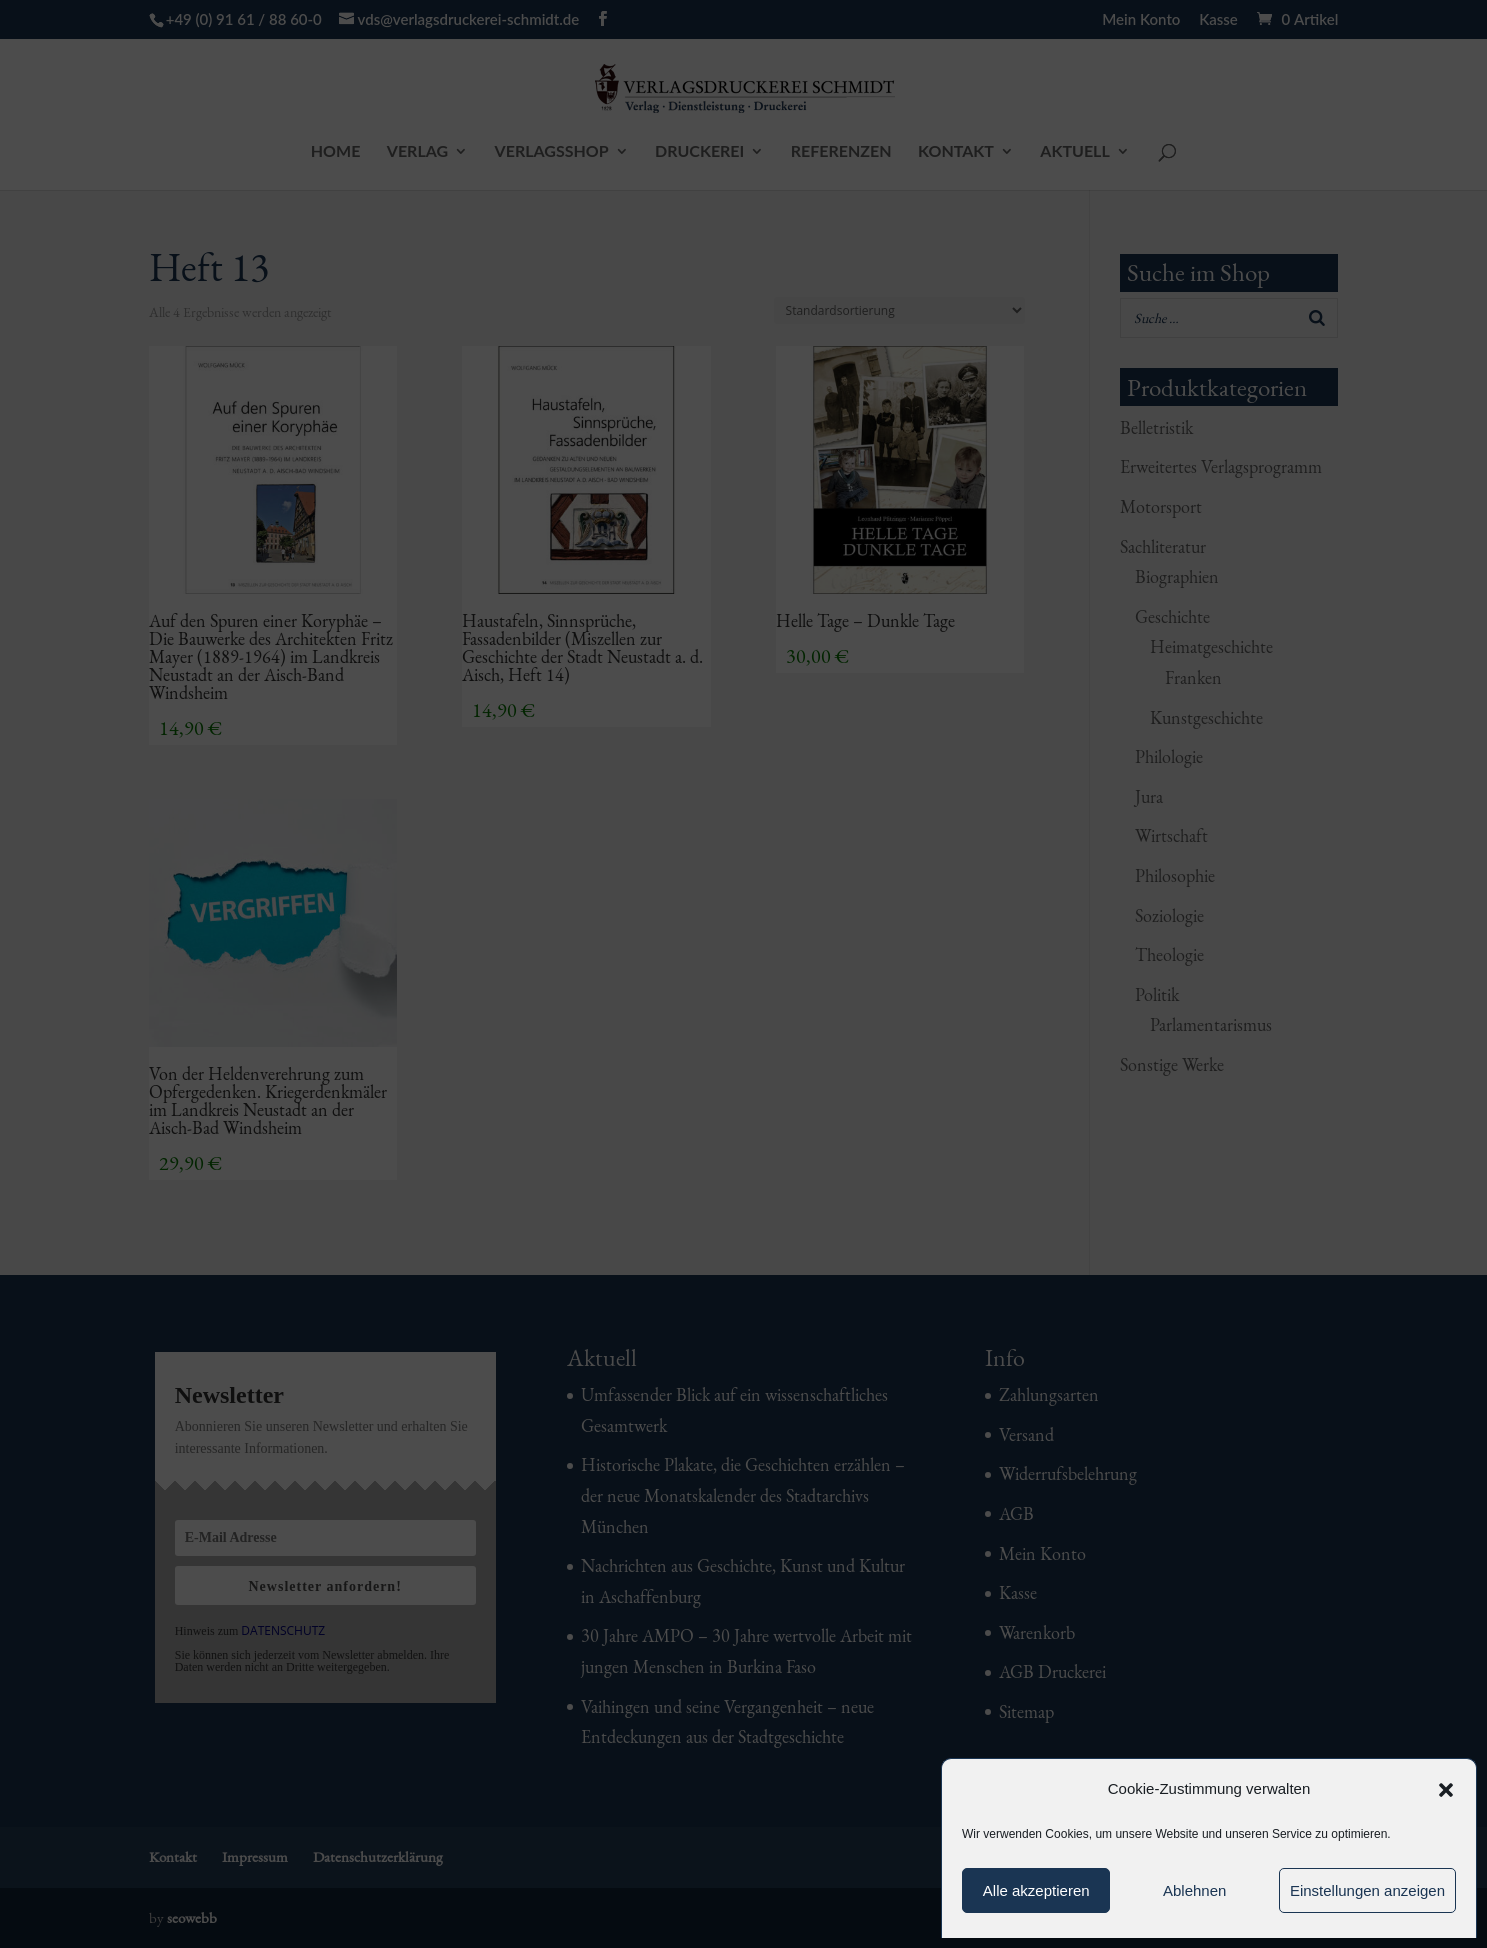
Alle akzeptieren (1036, 1890)
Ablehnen (1194, 1890)
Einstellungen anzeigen (1367, 1890)
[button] (1446, 1790)
